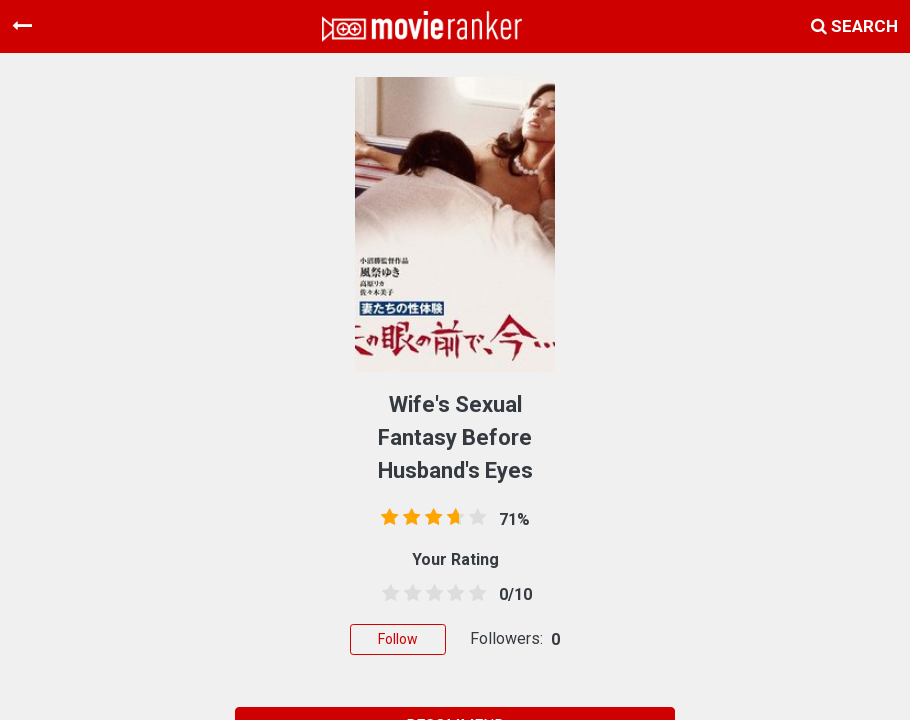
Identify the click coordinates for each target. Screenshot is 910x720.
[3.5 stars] (452, 594)
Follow (398, 639)
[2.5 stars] (431, 594)
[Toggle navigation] (22, 26)
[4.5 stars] (474, 594)
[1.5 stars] (409, 594)
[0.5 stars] (387, 594)
